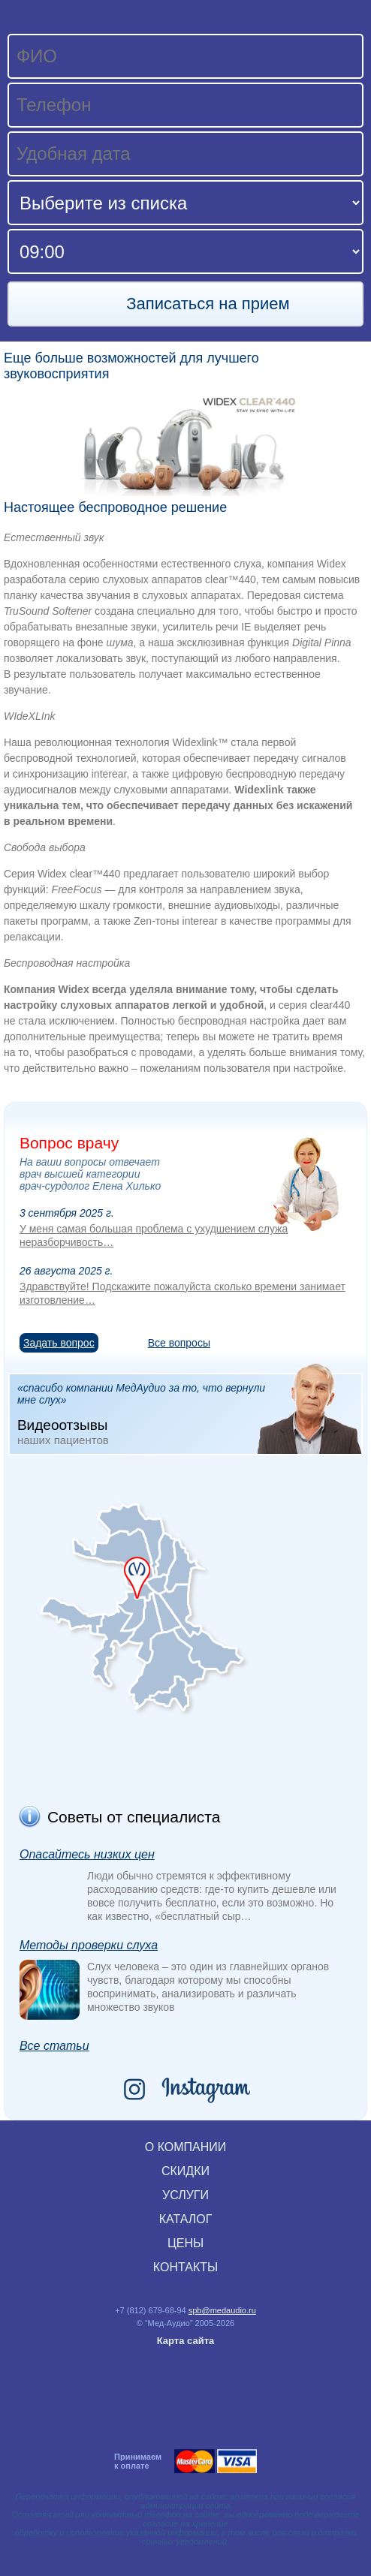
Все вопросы (179, 1343)
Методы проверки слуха (89, 1945)
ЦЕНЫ (185, 2243)
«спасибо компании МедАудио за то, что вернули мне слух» (189, 1413)
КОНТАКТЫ (185, 2267)
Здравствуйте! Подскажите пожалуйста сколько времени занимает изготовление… (182, 1293)
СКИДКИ (185, 2171)
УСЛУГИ (185, 2195)
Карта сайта (186, 2340)
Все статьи (54, 2045)
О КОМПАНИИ (186, 2147)
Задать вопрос (59, 1343)
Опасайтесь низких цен (87, 1854)
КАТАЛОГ (186, 2219)
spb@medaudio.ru (222, 2310)
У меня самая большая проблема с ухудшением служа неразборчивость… (154, 1235)
